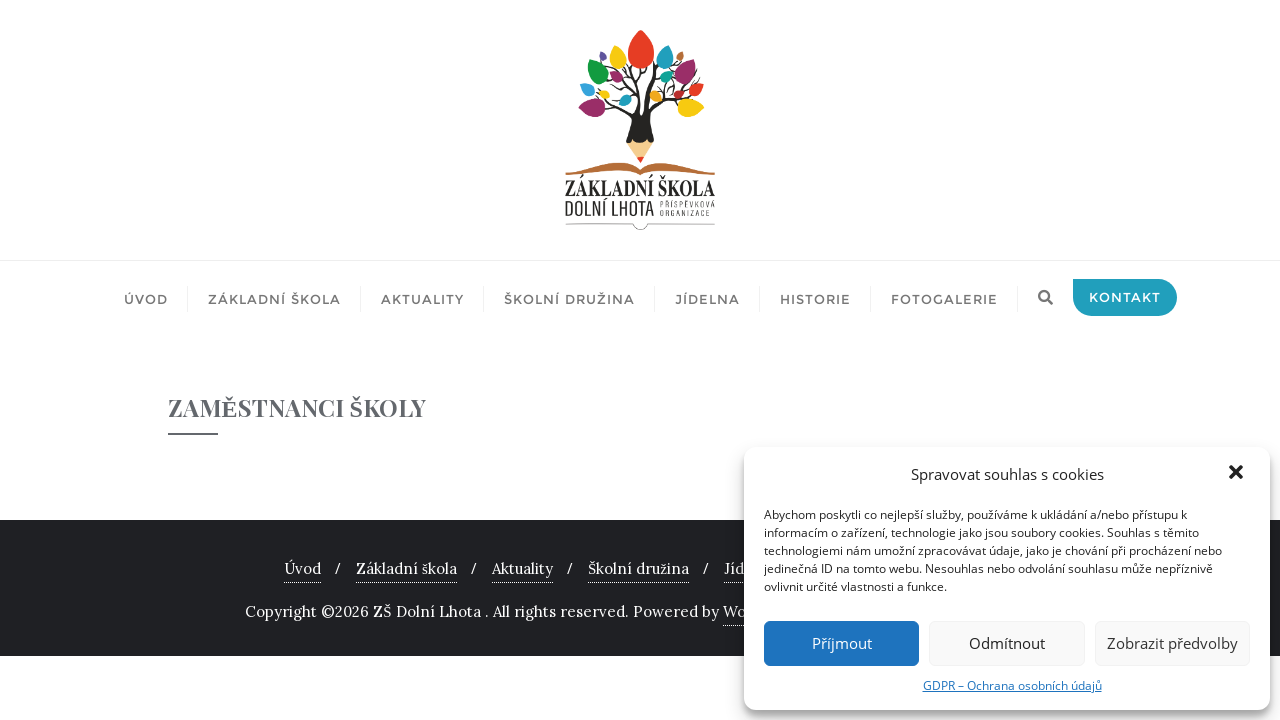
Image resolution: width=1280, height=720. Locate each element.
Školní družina (638, 568)
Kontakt (1125, 297)
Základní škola (406, 568)
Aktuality (522, 568)
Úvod (302, 568)
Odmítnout (1007, 643)
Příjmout (842, 643)
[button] (1238, 474)
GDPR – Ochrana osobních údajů (1012, 685)
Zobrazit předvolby (1172, 643)
